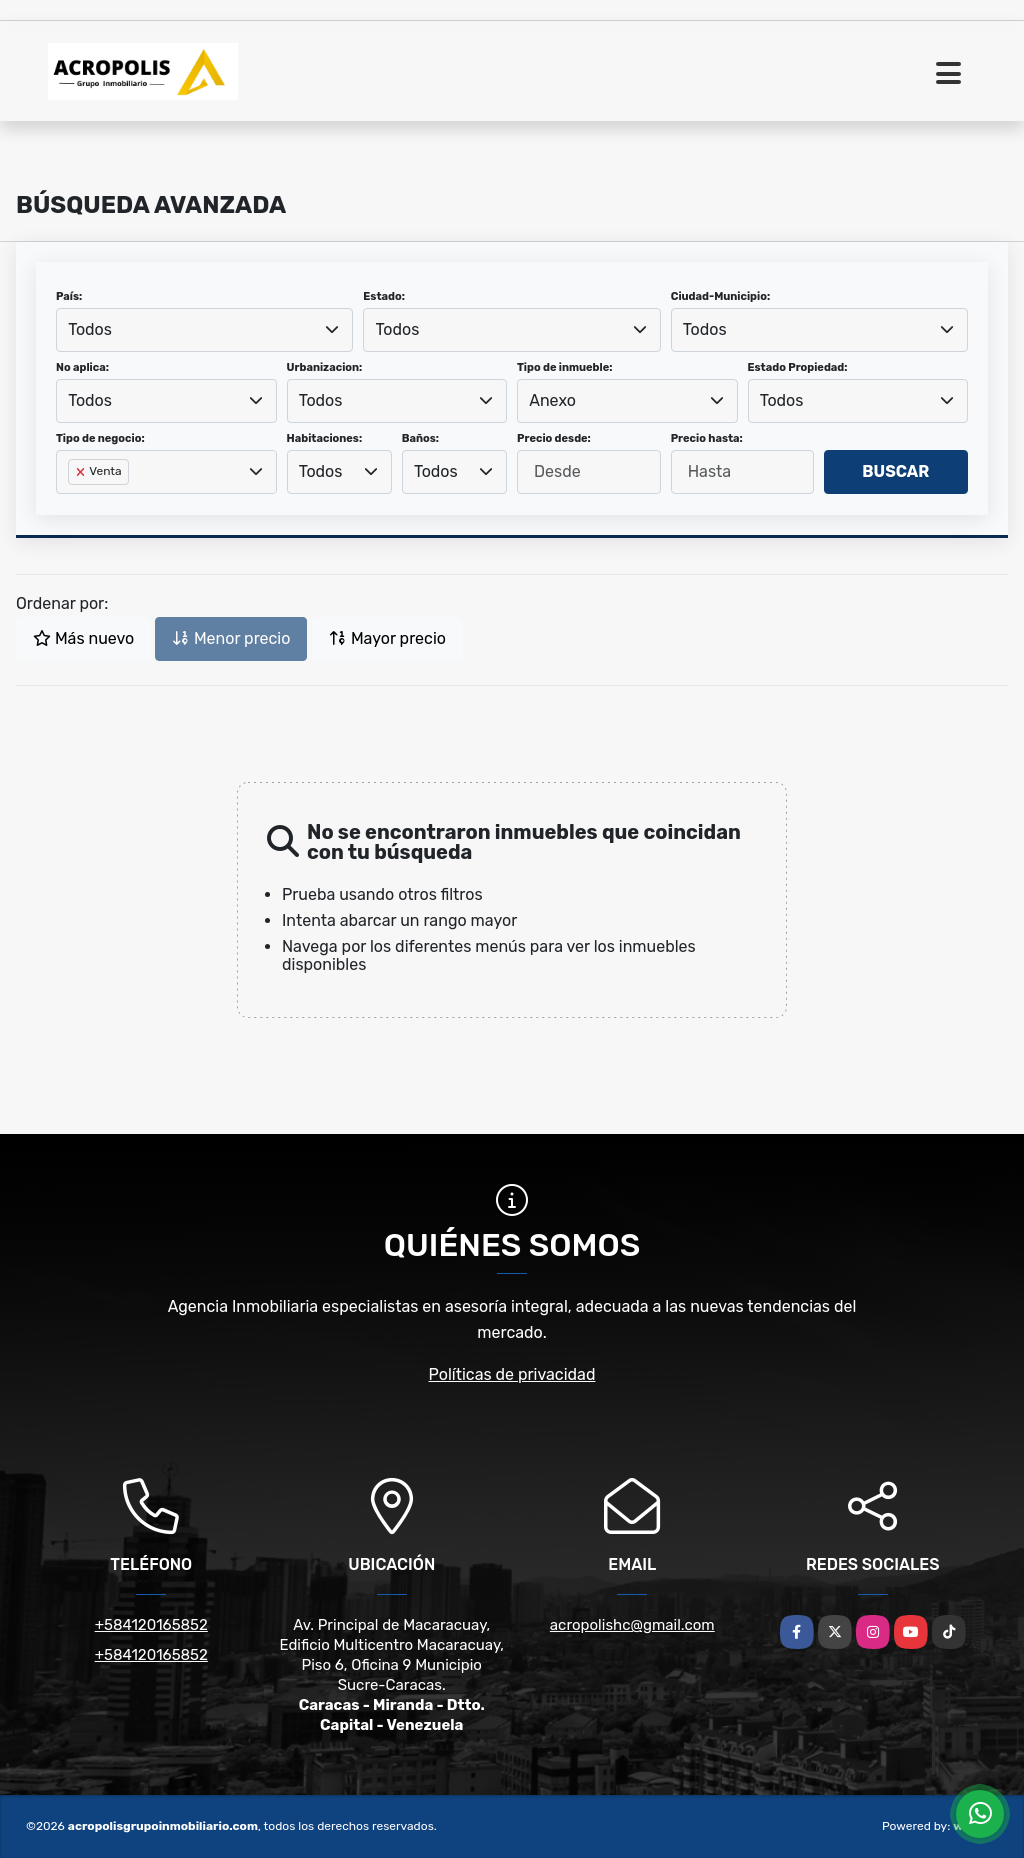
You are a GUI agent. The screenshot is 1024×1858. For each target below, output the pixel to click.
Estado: (384, 296)
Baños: (420, 438)
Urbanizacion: (325, 367)
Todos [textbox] (90, 329)
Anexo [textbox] (552, 400)
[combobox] (204, 330)
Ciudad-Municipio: (720, 296)
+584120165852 (151, 1625)
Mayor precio (387, 638)
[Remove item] (82, 472)
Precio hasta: (707, 438)
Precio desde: (554, 438)
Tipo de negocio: (100, 438)
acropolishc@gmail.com (632, 1625)
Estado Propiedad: (798, 367)
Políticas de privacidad (512, 1374)
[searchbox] (74, 504)
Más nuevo (83, 638)
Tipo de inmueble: (564, 367)
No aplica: (82, 367)
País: (69, 296)
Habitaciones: (325, 438)
